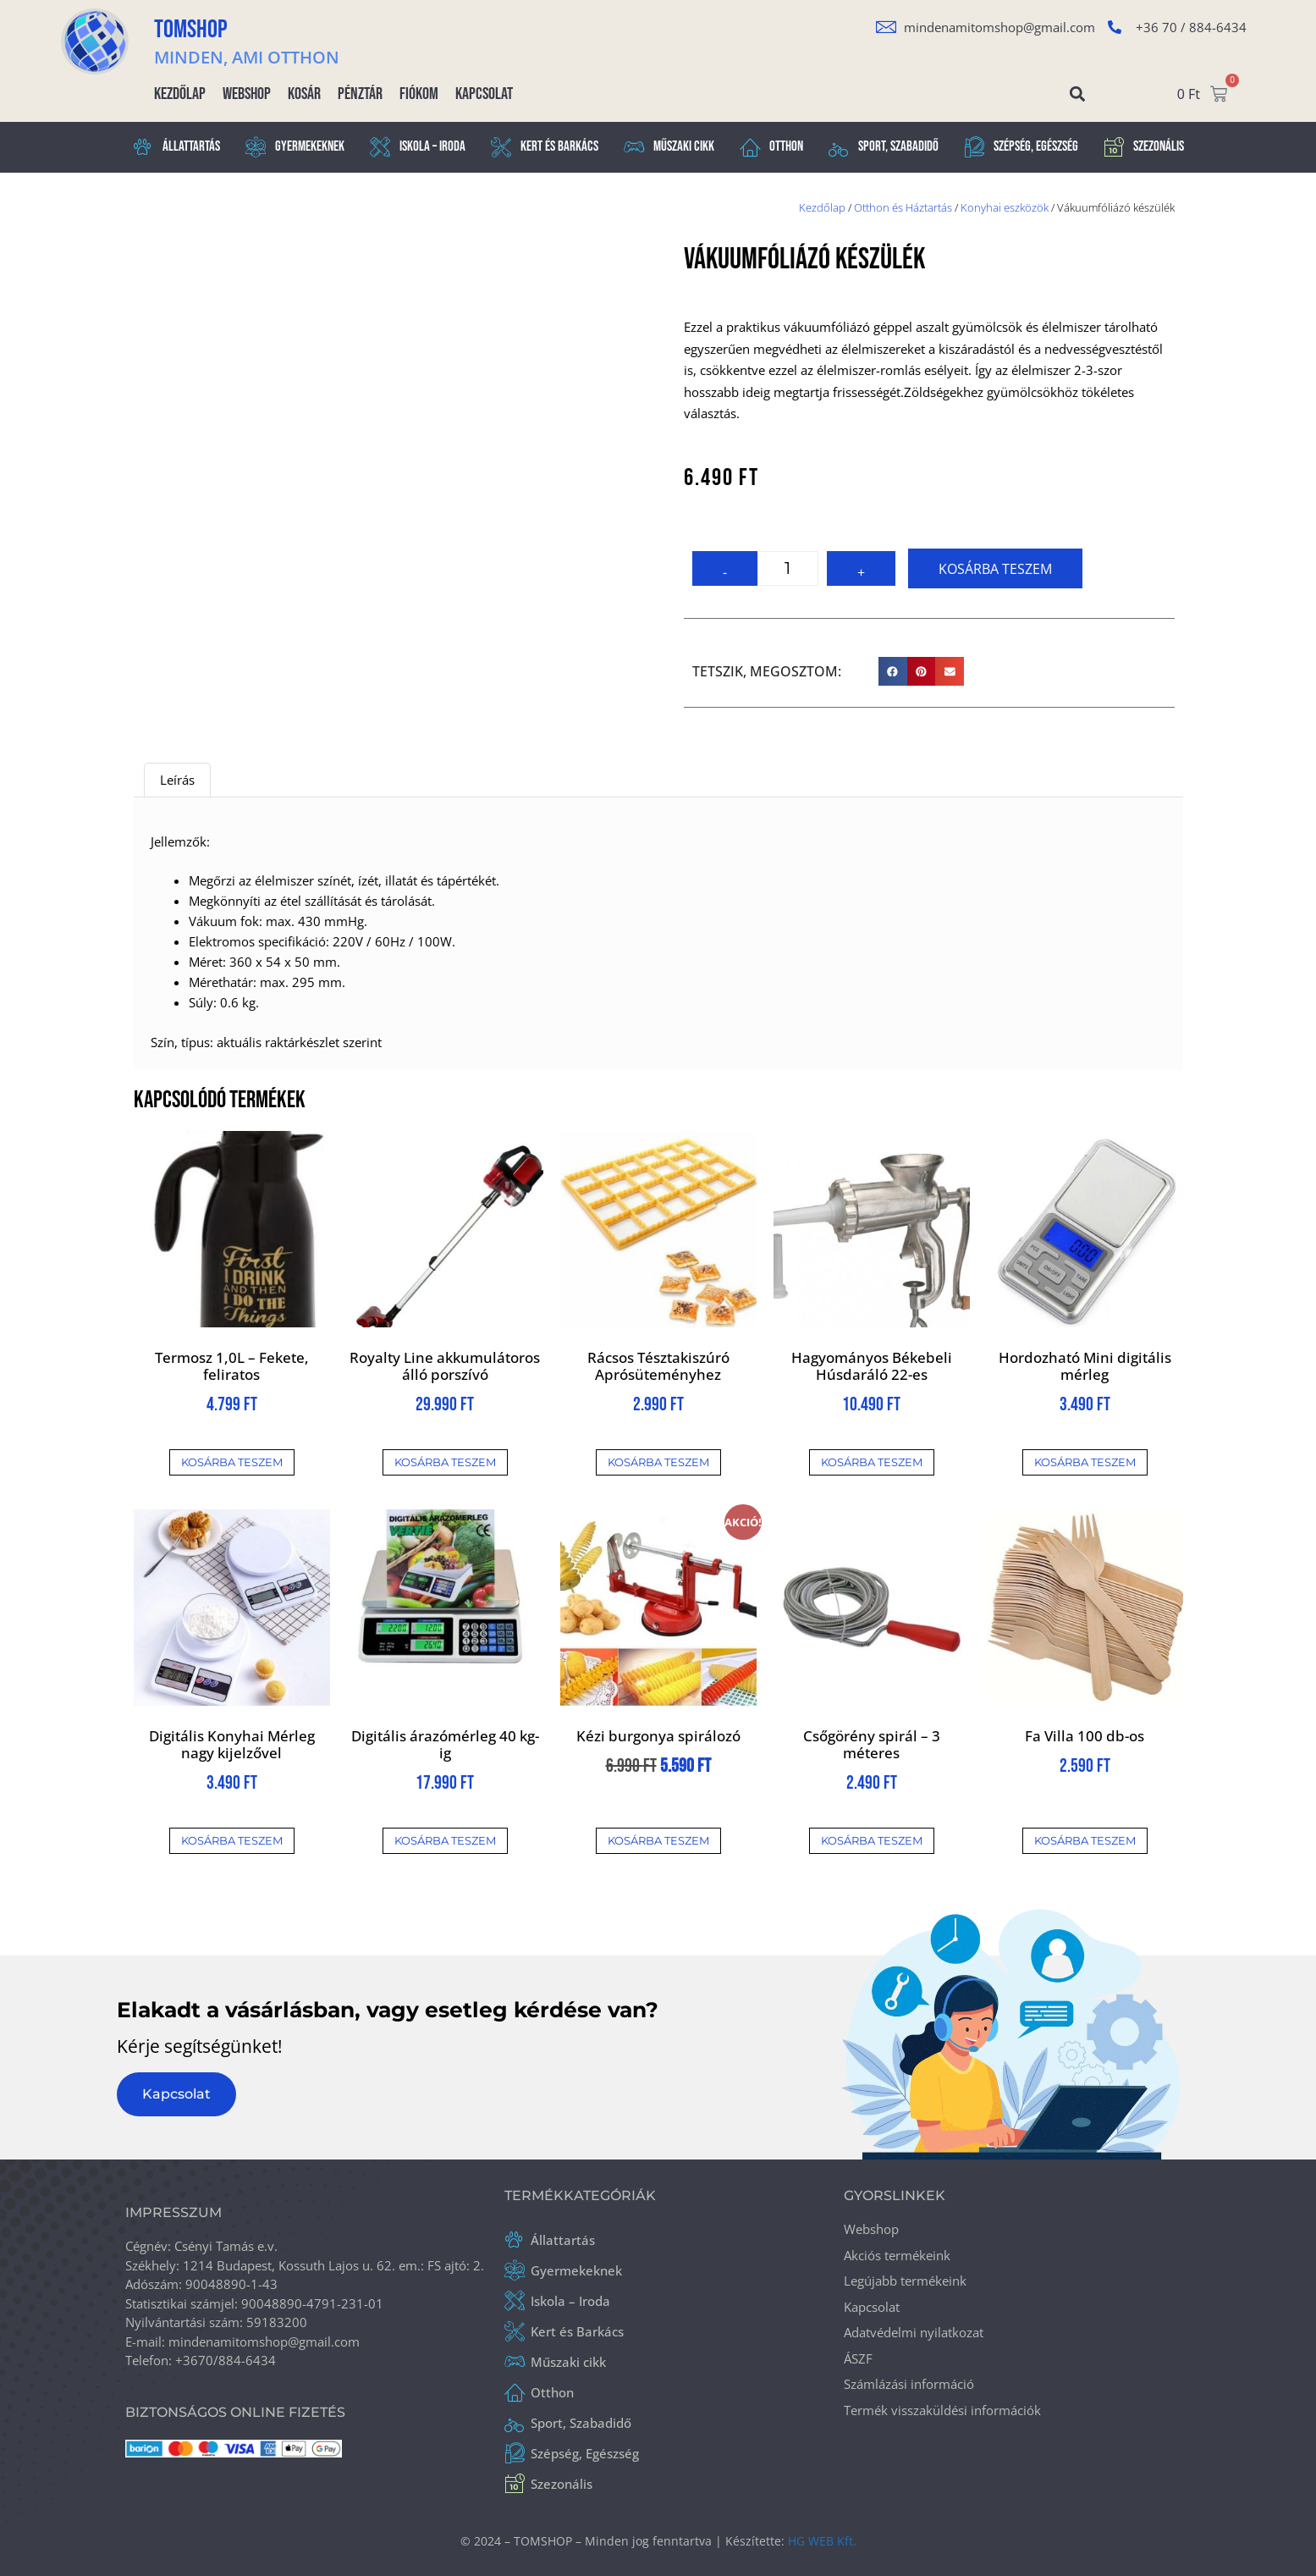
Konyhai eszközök (1005, 207)
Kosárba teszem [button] (232, 1462)
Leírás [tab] (177, 779)
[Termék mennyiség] (788, 568)
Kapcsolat (484, 94)
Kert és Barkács (544, 147)
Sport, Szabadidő (884, 147)
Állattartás (176, 147)
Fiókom (418, 94)
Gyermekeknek (294, 147)
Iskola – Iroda (417, 147)
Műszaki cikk (669, 147)
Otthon (771, 147)
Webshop (247, 94)
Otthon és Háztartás (903, 207)
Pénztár (360, 94)
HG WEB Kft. (822, 2541)
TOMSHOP (191, 29)
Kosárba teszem (995, 569)
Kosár (304, 94)
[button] (1078, 94)
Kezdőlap (180, 94)
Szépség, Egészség (1021, 147)
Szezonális (1144, 147)
